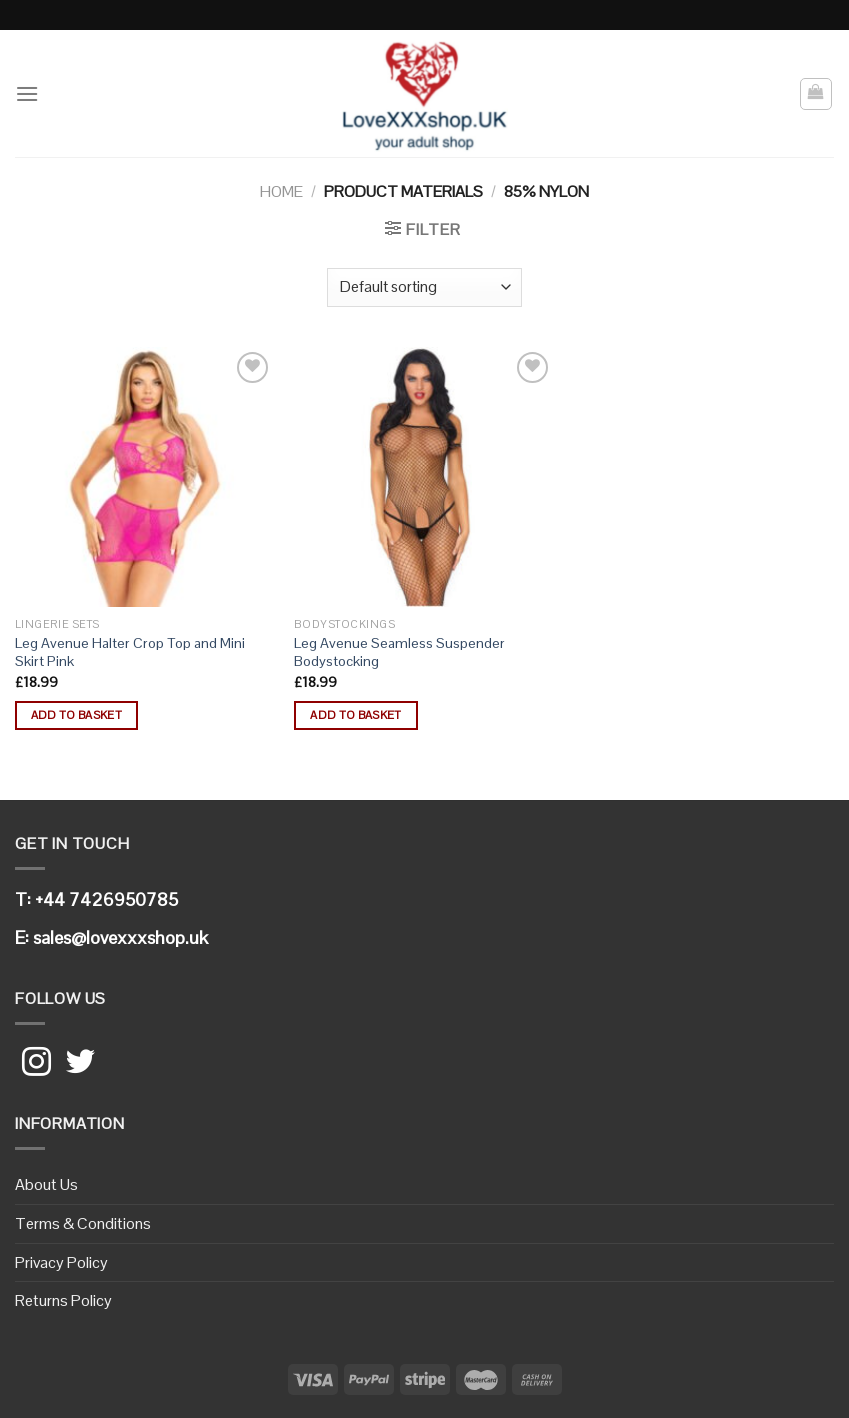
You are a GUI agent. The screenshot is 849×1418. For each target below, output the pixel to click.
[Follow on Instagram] (36, 1064)
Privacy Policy (61, 1262)
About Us (46, 1184)
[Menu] (27, 93)
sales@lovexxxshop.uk (120, 937)
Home (281, 191)
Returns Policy (63, 1300)
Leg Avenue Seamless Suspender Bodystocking (399, 652)
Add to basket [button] (77, 715)
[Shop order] (424, 287)
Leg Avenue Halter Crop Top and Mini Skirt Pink (130, 652)
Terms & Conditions (83, 1223)
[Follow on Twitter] (80, 1064)
